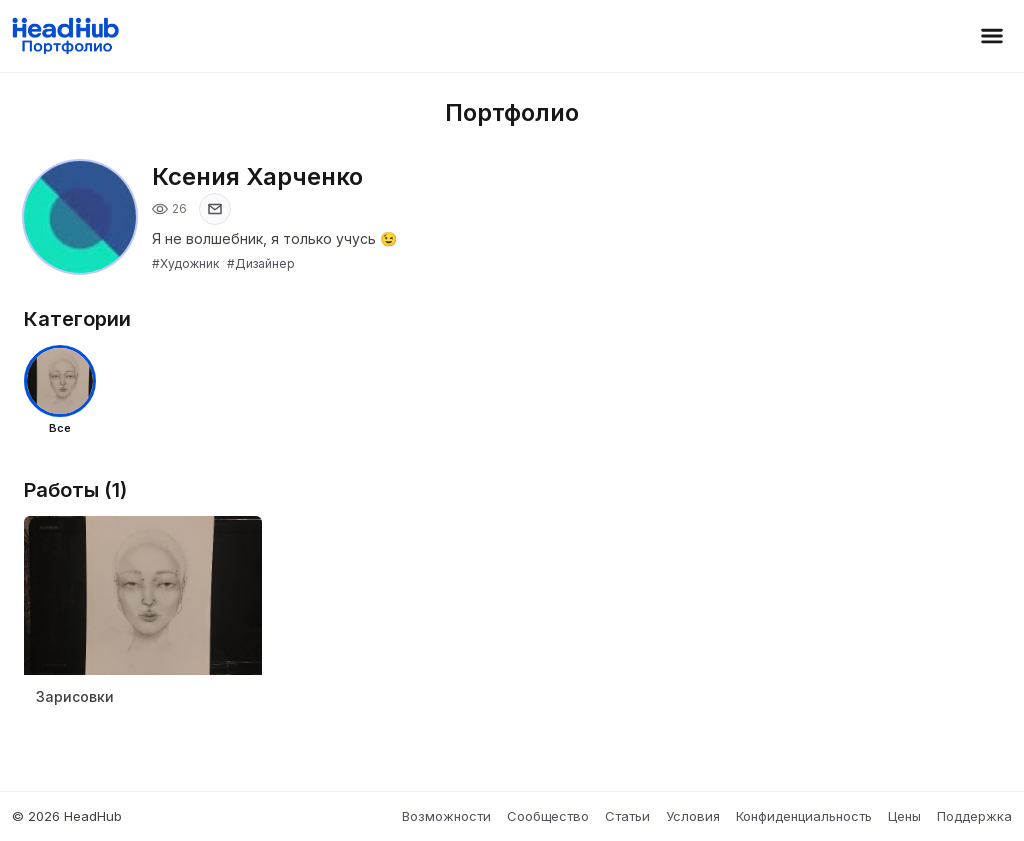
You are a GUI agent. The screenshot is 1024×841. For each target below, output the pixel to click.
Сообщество (548, 816)
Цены (904, 816)
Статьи (627, 816)
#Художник (185, 263)
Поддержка (974, 816)
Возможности (446, 816)
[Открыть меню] (992, 36)
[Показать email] (215, 209)
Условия (693, 816)
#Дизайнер (261, 263)
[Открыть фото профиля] (80, 217)
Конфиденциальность (804, 816)
